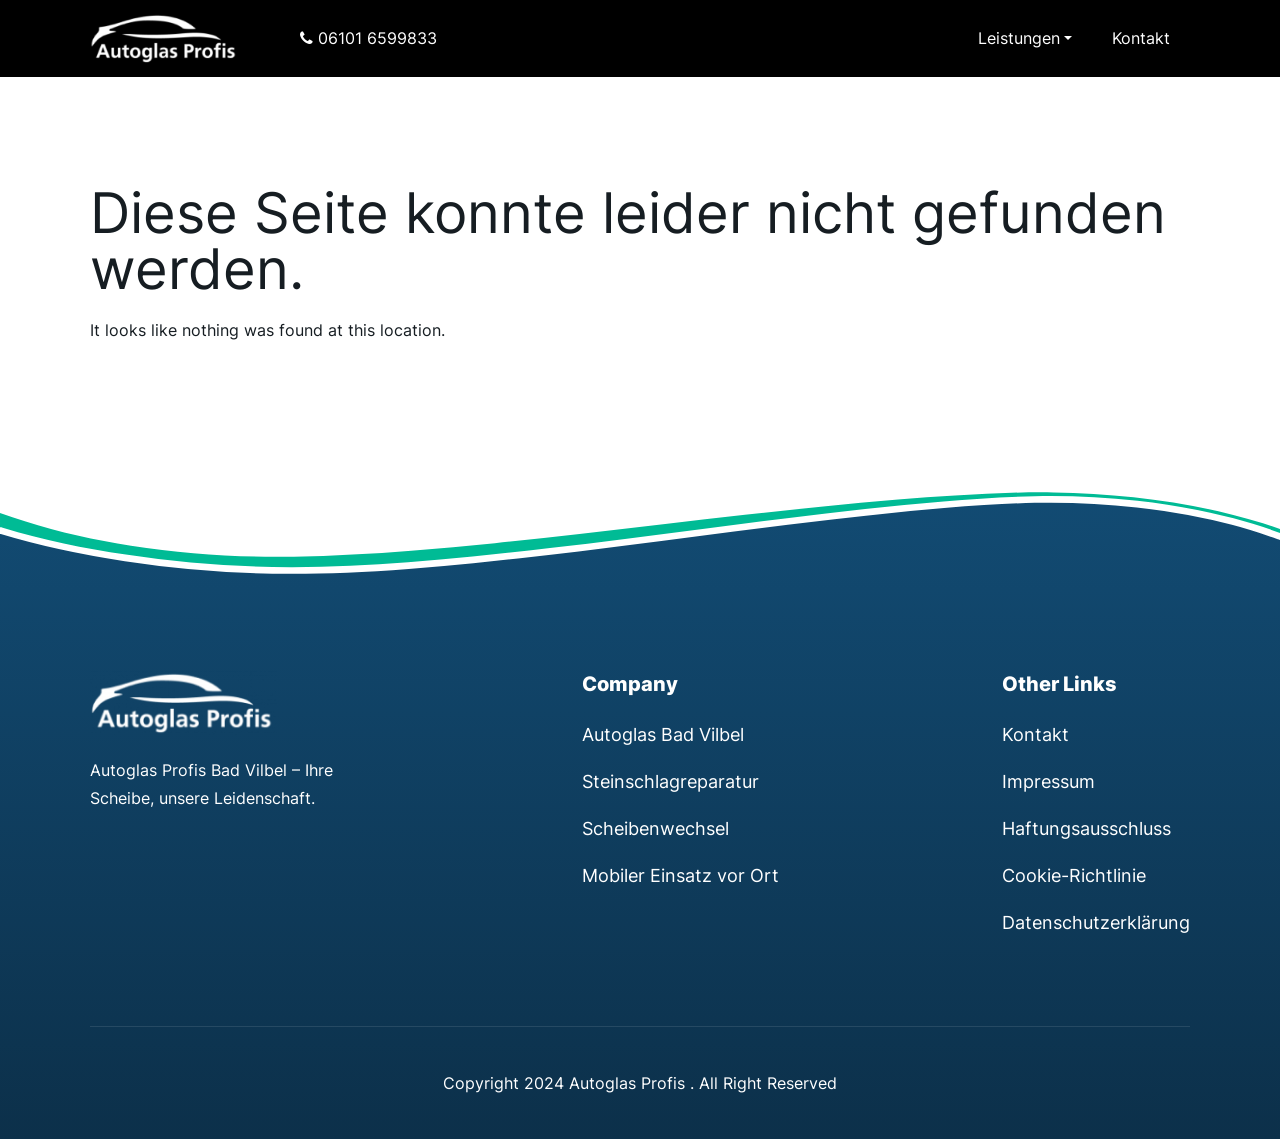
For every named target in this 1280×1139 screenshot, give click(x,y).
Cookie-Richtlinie (1074, 875)
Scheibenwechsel (655, 828)
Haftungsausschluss (1086, 828)
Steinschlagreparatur (670, 781)
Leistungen (1019, 38)
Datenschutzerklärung (1096, 922)
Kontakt (1141, 38)
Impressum (1048, 781)
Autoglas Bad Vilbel (663, 734)
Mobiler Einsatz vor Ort (680, 875)
